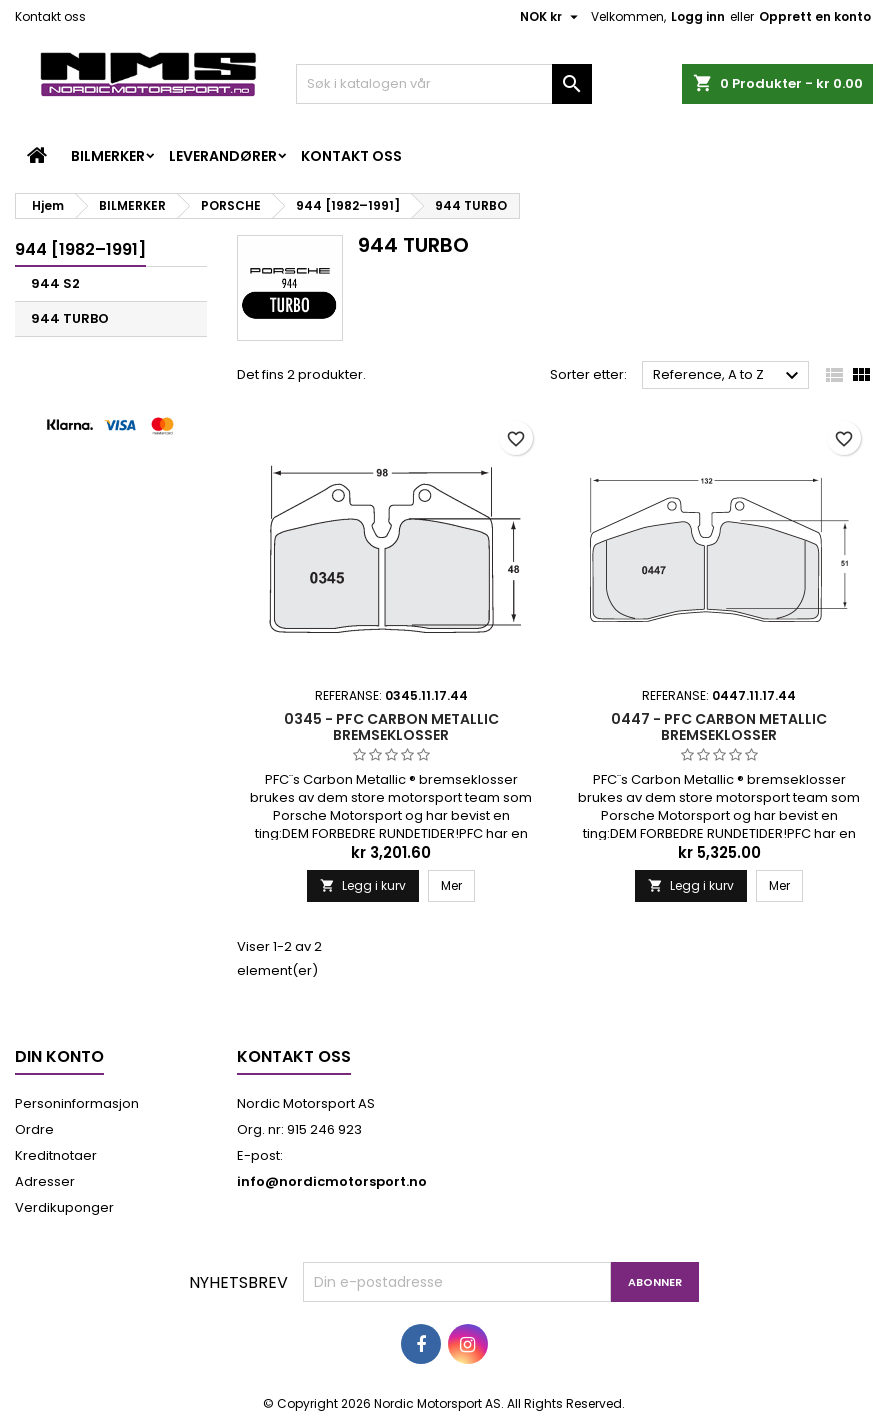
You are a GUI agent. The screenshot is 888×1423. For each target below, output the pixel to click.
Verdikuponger (64, 1207)
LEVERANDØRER (223, 156)
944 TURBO (70, 318)
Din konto (59, 1056)
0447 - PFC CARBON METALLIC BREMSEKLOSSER (719, 727)
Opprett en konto (815, 16)
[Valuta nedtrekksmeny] (551, 17)
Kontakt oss (50, 16)
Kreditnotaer (56, 1155)
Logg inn (698, 16)
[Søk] (444, 84)
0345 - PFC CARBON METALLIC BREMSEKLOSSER (391, 727)
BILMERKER (108, 156)
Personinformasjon (77, 1103)
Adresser (45, 1181)
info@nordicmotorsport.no (332, 1181)
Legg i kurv (363, 885)
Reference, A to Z (728, 376)
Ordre (34, 1129)
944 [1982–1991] (80, 249)
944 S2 (55, 283)
